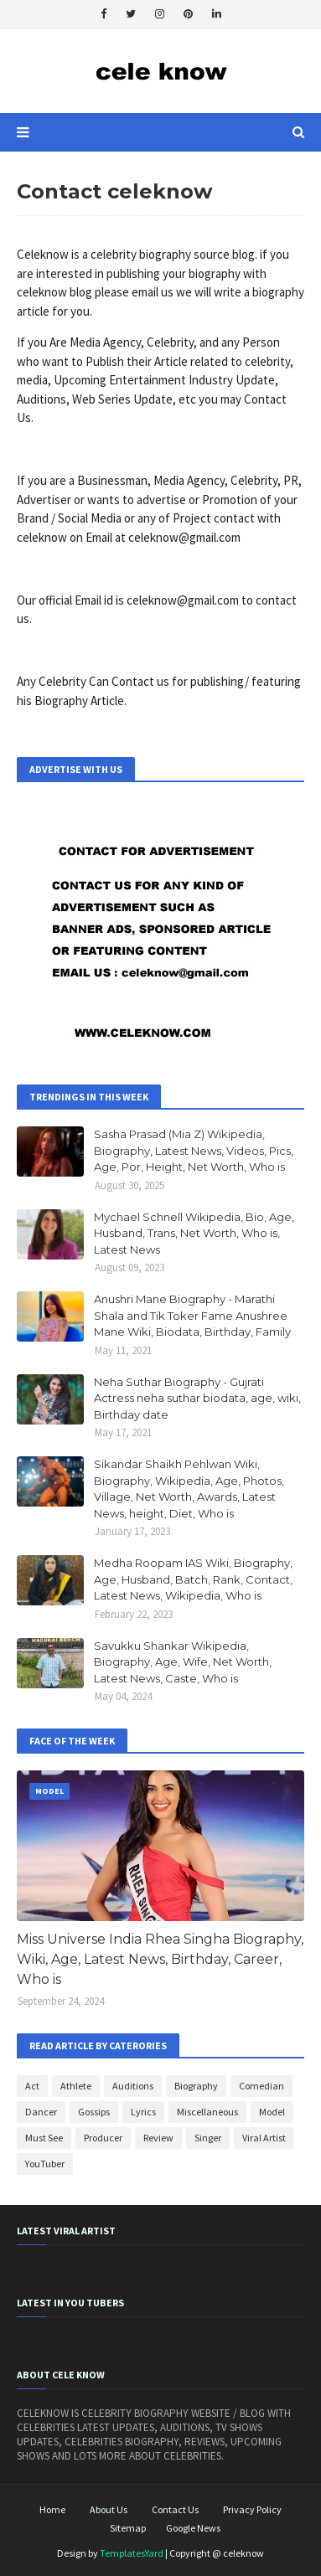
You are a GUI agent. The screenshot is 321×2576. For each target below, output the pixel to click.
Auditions (132, 2085)
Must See (44, 2137)
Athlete (75, 2085)
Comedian (261, 2085)
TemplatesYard (131, 2553)
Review (158, 2137)
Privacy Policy (252, 2509)
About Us (108, 2509)
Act (32, 2085)
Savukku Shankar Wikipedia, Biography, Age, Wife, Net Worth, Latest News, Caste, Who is (183, 1662)
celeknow (243, 2553)
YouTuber (45, 2163)
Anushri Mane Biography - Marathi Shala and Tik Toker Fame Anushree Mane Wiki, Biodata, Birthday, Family (192, 1315)
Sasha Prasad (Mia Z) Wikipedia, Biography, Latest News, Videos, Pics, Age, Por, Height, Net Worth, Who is (193, 1150)
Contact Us (175, 2509)
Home (52, 2509)
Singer (207, 2137)
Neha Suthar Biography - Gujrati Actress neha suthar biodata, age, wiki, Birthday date (197, 1398)
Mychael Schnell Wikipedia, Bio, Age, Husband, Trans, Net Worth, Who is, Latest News (194, 1233)
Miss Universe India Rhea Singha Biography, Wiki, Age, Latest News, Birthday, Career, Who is (160, 1959)
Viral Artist (264, 2137)
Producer (103, 2137)
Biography (196, 2085)
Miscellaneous (207, 2111)
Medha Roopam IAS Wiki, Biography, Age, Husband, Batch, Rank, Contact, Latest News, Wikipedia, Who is (193, 1579)
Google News (193, 2528)
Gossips (94, 2111)
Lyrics (143, 2111)
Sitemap (128, 2528)
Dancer (41, 2111)
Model (272, 2111)
